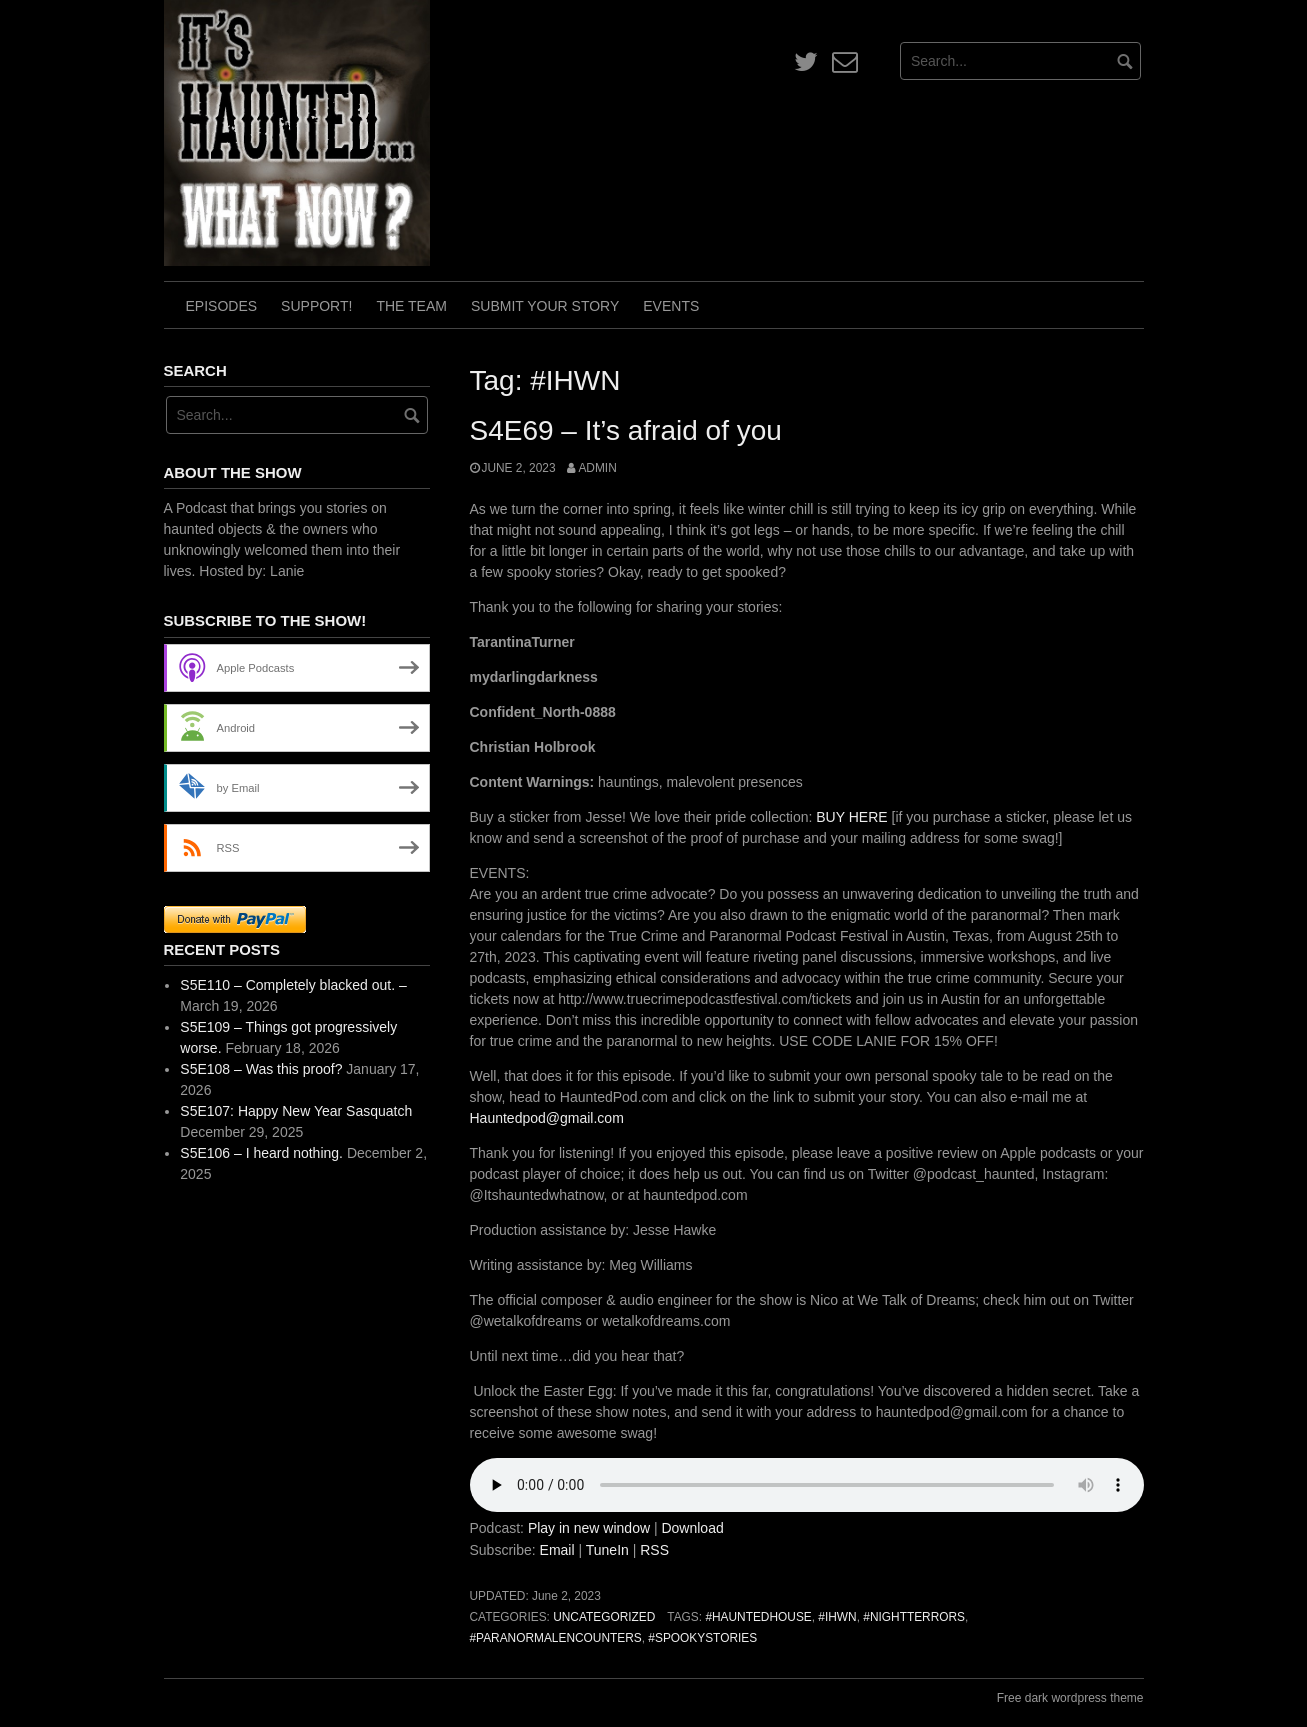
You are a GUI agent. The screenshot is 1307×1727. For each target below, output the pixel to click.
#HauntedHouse (758, 1617)
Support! (316, 306)
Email (557, 1550)
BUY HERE (853, 817)
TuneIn (607, 1550)
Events (671, 306)
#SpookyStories (702, 1638)
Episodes (222, 306)
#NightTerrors (914, 1617)
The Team (411, 306)
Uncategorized (604, 1617)
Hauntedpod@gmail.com (547, 1118)
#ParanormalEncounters (556, 1638)
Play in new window (589, 1528)
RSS (654, 1550)
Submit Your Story (545, 306)
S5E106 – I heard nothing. (261, 1153)
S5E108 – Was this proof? (261, 1069)
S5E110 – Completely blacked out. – (293, 985)
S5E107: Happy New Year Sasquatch (296, 1111)
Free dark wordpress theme (1070, 1698)
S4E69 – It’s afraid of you (626, 430)
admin (597, 468)
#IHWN (837, 1617)
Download (692, 1528)
